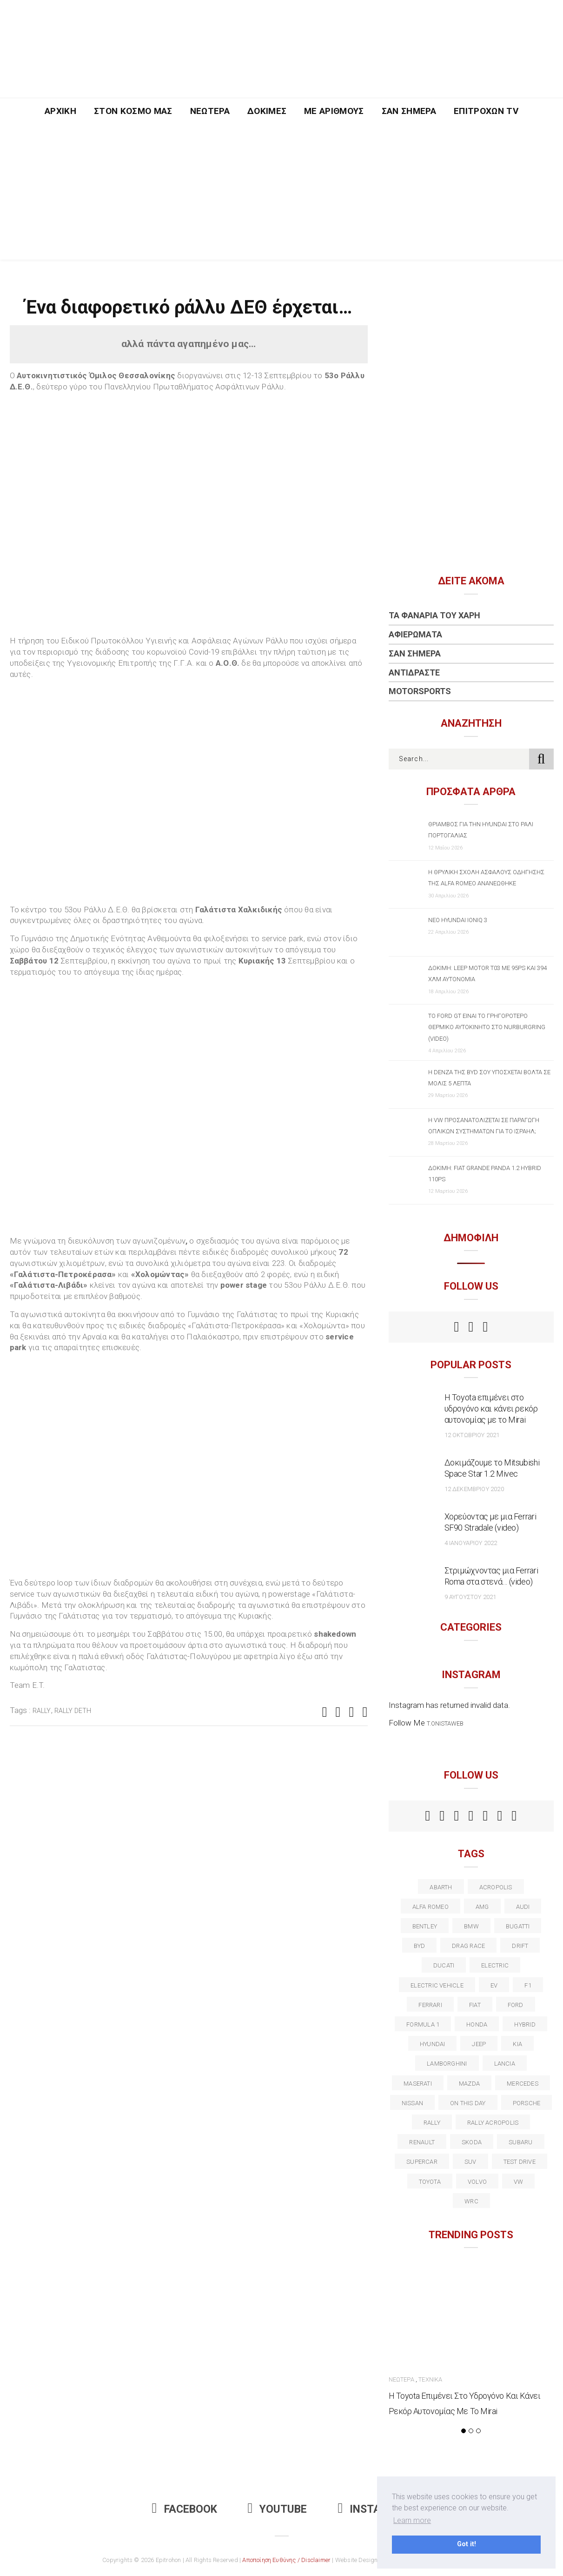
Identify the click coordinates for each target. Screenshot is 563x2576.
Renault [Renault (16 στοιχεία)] (422, 2142)
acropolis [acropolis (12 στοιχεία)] (495, 1887)
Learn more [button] (412, 2520)
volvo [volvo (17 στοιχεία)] (477, 2181)
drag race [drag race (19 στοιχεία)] (468, 1945)
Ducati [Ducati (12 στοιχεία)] (443, 1965)
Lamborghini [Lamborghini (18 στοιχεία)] (447, 2063)
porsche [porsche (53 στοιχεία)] (527, 2103)
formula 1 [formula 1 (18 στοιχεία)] (422, 2024)
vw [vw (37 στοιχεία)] (518, 2181)
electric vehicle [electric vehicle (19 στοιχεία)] (437, 1985)
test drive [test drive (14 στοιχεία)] (519, 2161)
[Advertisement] (282, 194)
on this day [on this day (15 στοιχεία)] (467, 2103)
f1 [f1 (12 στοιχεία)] (527, 1985)
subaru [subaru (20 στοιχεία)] (520, 2142)
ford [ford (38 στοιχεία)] (515, 2004)
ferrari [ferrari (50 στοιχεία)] (430, 2004)
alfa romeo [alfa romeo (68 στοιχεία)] (430, 1906)
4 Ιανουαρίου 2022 (470, 1542)
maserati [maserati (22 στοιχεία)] (418, 2083)
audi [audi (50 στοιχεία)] (523, 1906)
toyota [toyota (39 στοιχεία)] (430, 2181)
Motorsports (420, 691)
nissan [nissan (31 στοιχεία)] (412, 2103)
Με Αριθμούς (334, 111)
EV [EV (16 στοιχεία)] (493, 1985)
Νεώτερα (210, 111)
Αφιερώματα (415, 634)
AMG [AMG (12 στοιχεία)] (482, 1906)
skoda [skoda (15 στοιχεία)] (472, 2142)
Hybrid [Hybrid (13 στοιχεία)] (524, 2024)
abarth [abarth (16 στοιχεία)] (441, 1887)
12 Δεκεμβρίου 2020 (474, 1488)
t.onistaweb (445, 1723)
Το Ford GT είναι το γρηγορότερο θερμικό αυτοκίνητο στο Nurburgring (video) (486, 1027)
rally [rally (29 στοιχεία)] (432, 2122)
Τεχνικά (430, 2379)
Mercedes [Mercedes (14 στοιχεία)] (522, 2083)
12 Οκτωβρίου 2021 (472, 1435)
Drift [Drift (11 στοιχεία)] (520, 1945)
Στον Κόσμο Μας (133, 111)
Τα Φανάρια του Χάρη (434, 615)
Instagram (374, 2509)
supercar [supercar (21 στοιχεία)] (421, 2161)
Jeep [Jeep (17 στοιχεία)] (479, 2044)
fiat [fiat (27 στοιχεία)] (475, 2004)
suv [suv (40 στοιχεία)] (470, 2161)
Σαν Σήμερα (409, 111)
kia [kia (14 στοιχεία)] (517, 2044)
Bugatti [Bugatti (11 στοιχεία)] (518, 1926)
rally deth (73, 1710)
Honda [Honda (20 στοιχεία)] (476, 2024)
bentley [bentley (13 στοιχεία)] (424, 1926)
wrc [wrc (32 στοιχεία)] (471, 2201)
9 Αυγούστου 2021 (470, 1596)
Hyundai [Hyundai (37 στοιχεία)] (432, 2044)
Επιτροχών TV (486, 111)
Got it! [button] (466, 2544)
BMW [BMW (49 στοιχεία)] (471, 1926)
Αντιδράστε (414, 672)
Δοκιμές (266, 111)
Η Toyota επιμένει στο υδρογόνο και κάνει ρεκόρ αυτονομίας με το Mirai (491, 1408)
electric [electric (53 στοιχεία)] (495, 1965)
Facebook (184, 2509)
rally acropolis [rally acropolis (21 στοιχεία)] (492, 2122)
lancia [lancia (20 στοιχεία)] (504, 2063)
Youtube (277, 2509)
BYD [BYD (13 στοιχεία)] (419, 1945)
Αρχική (60, 111)
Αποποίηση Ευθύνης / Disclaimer (286, 2559)
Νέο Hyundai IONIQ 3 (457, 920)
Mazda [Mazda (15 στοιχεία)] (469, 2083)
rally (42, 1710)
